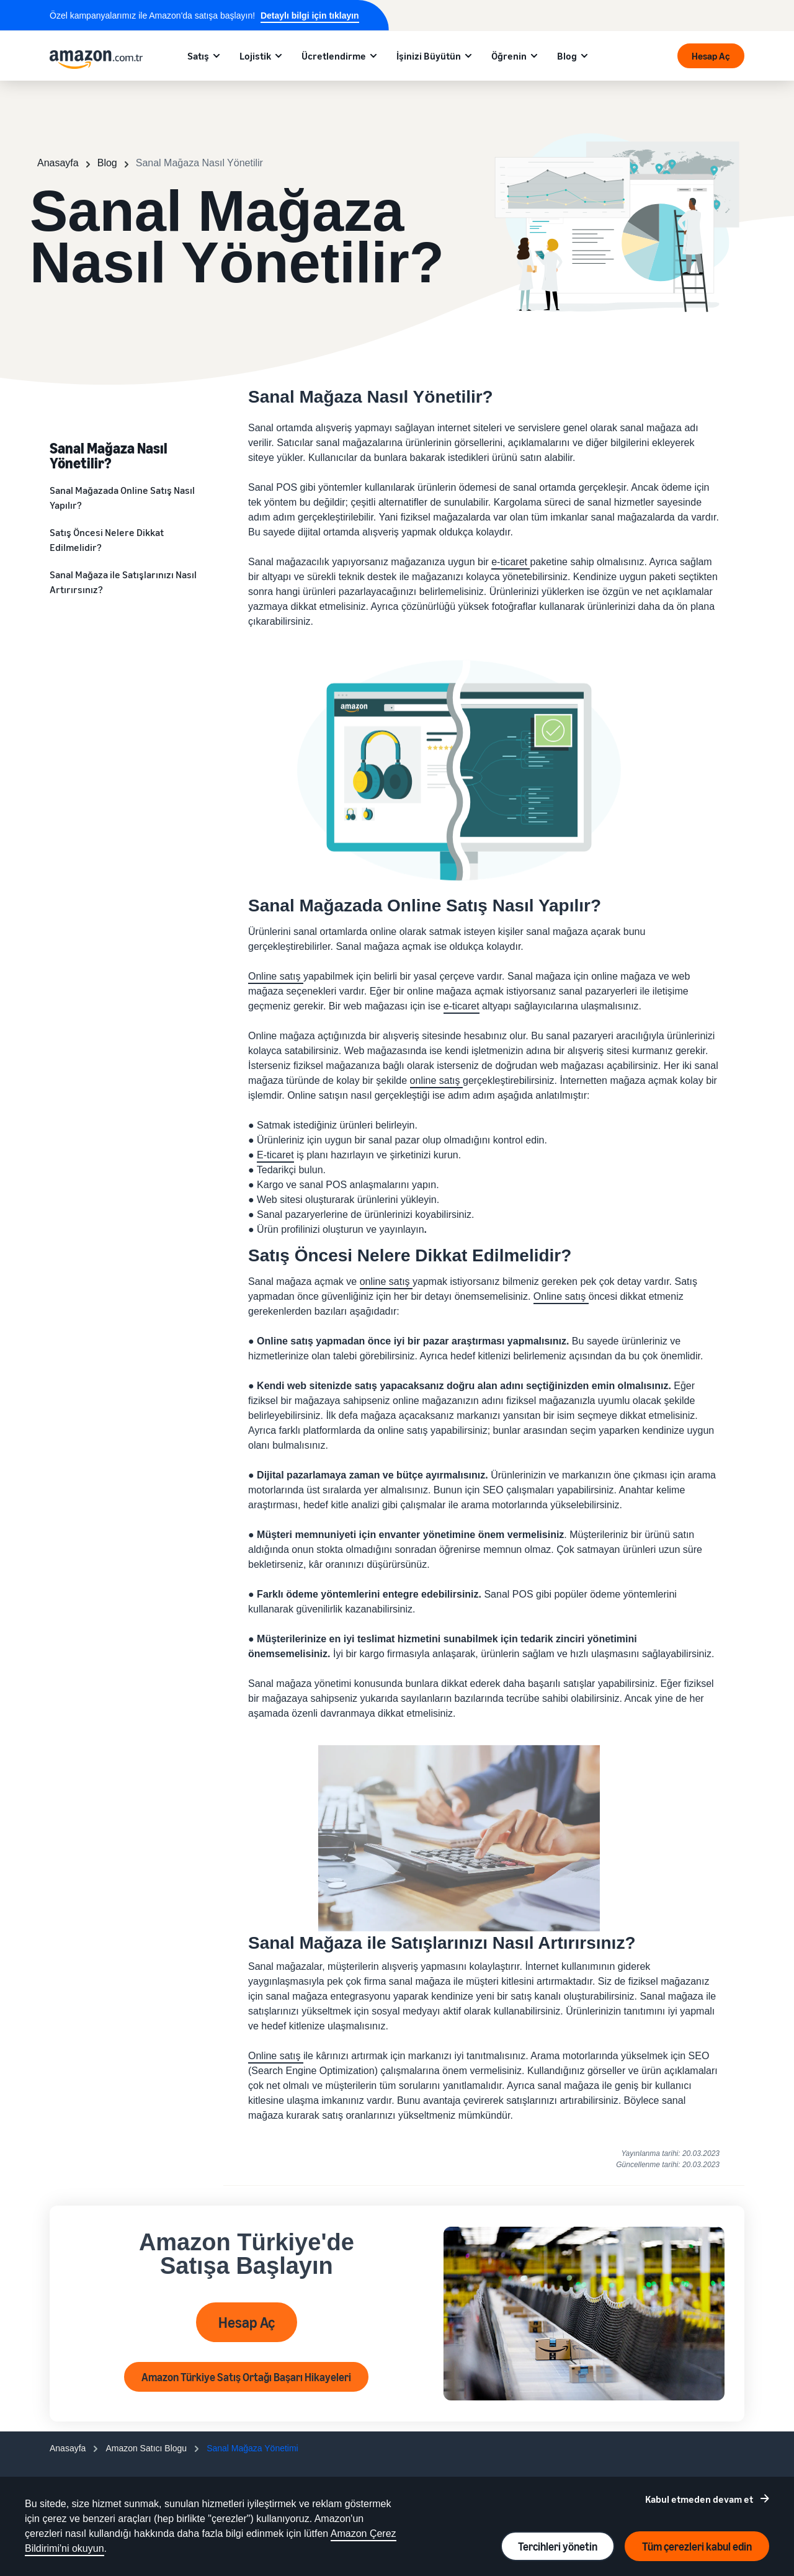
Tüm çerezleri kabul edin (697, 2546)
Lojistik (255, 56)
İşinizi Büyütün (428, 56)
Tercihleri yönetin (557, 2546)
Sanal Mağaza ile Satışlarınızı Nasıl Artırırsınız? (123, 582)
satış (291, 976)
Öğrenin (509, 56)
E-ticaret (275, 1155)
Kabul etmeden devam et (699, 2499)
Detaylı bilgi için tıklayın (310, 15)
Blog (567, 56)
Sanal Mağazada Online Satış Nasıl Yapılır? (122, 497)
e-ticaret (509, 562)
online (424, 1080)
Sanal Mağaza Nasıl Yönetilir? (108, 454)
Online (264, 976)
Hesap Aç (711, 56)
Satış (198, 56)
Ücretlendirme (333, 56)
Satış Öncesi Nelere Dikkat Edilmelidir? (107, 539)
